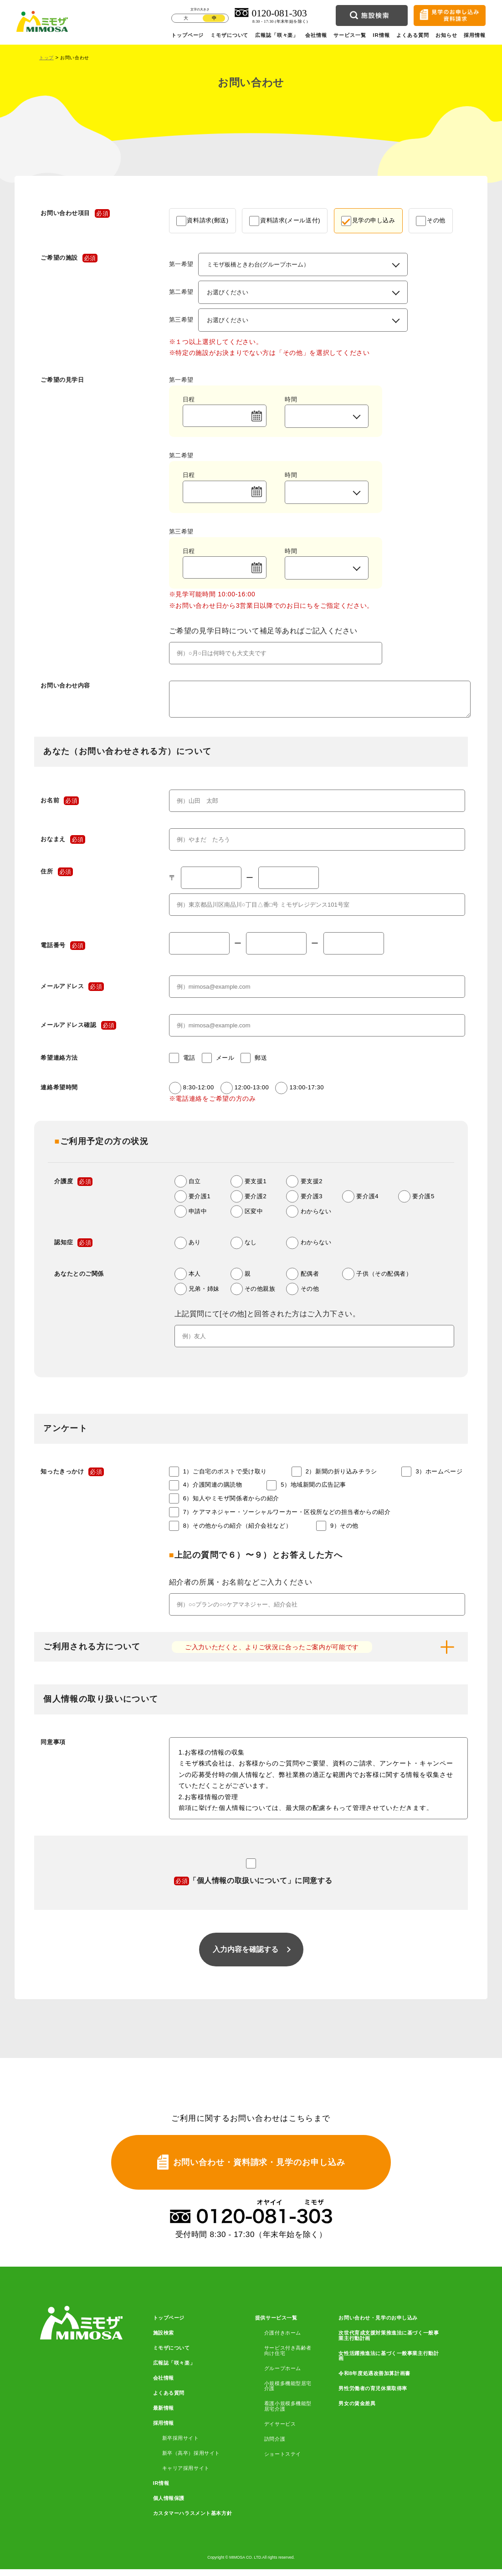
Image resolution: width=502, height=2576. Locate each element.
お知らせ (446, 35)
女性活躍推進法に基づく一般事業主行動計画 (388, 2363)
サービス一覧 (349, 35)
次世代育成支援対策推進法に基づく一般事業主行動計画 (388, 2342)
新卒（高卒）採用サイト (191, 2460)
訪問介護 (274, 2445)
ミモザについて (229, 35)
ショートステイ (282, 2460)
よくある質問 (412, 35)
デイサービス (280, 2430)
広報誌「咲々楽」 (276, 35)
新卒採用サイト (180, 2445)
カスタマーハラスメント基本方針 (192, 2520)
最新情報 (163, 2414)
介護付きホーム (282, 2339)
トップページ (187, 35)
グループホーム (282, 2375)
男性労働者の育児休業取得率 (372, 2395)
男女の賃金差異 (356, 2410)
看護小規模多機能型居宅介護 (288, 2413)
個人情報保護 (168, 2505)
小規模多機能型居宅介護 (288, 2393)
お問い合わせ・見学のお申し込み (378, 2324)
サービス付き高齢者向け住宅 (288, 2357)
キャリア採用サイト (186, 2475)
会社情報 (316, 35)
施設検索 (163, 2339)
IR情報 (381, 35)
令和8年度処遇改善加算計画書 (374, 2380)
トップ (46, 57)
